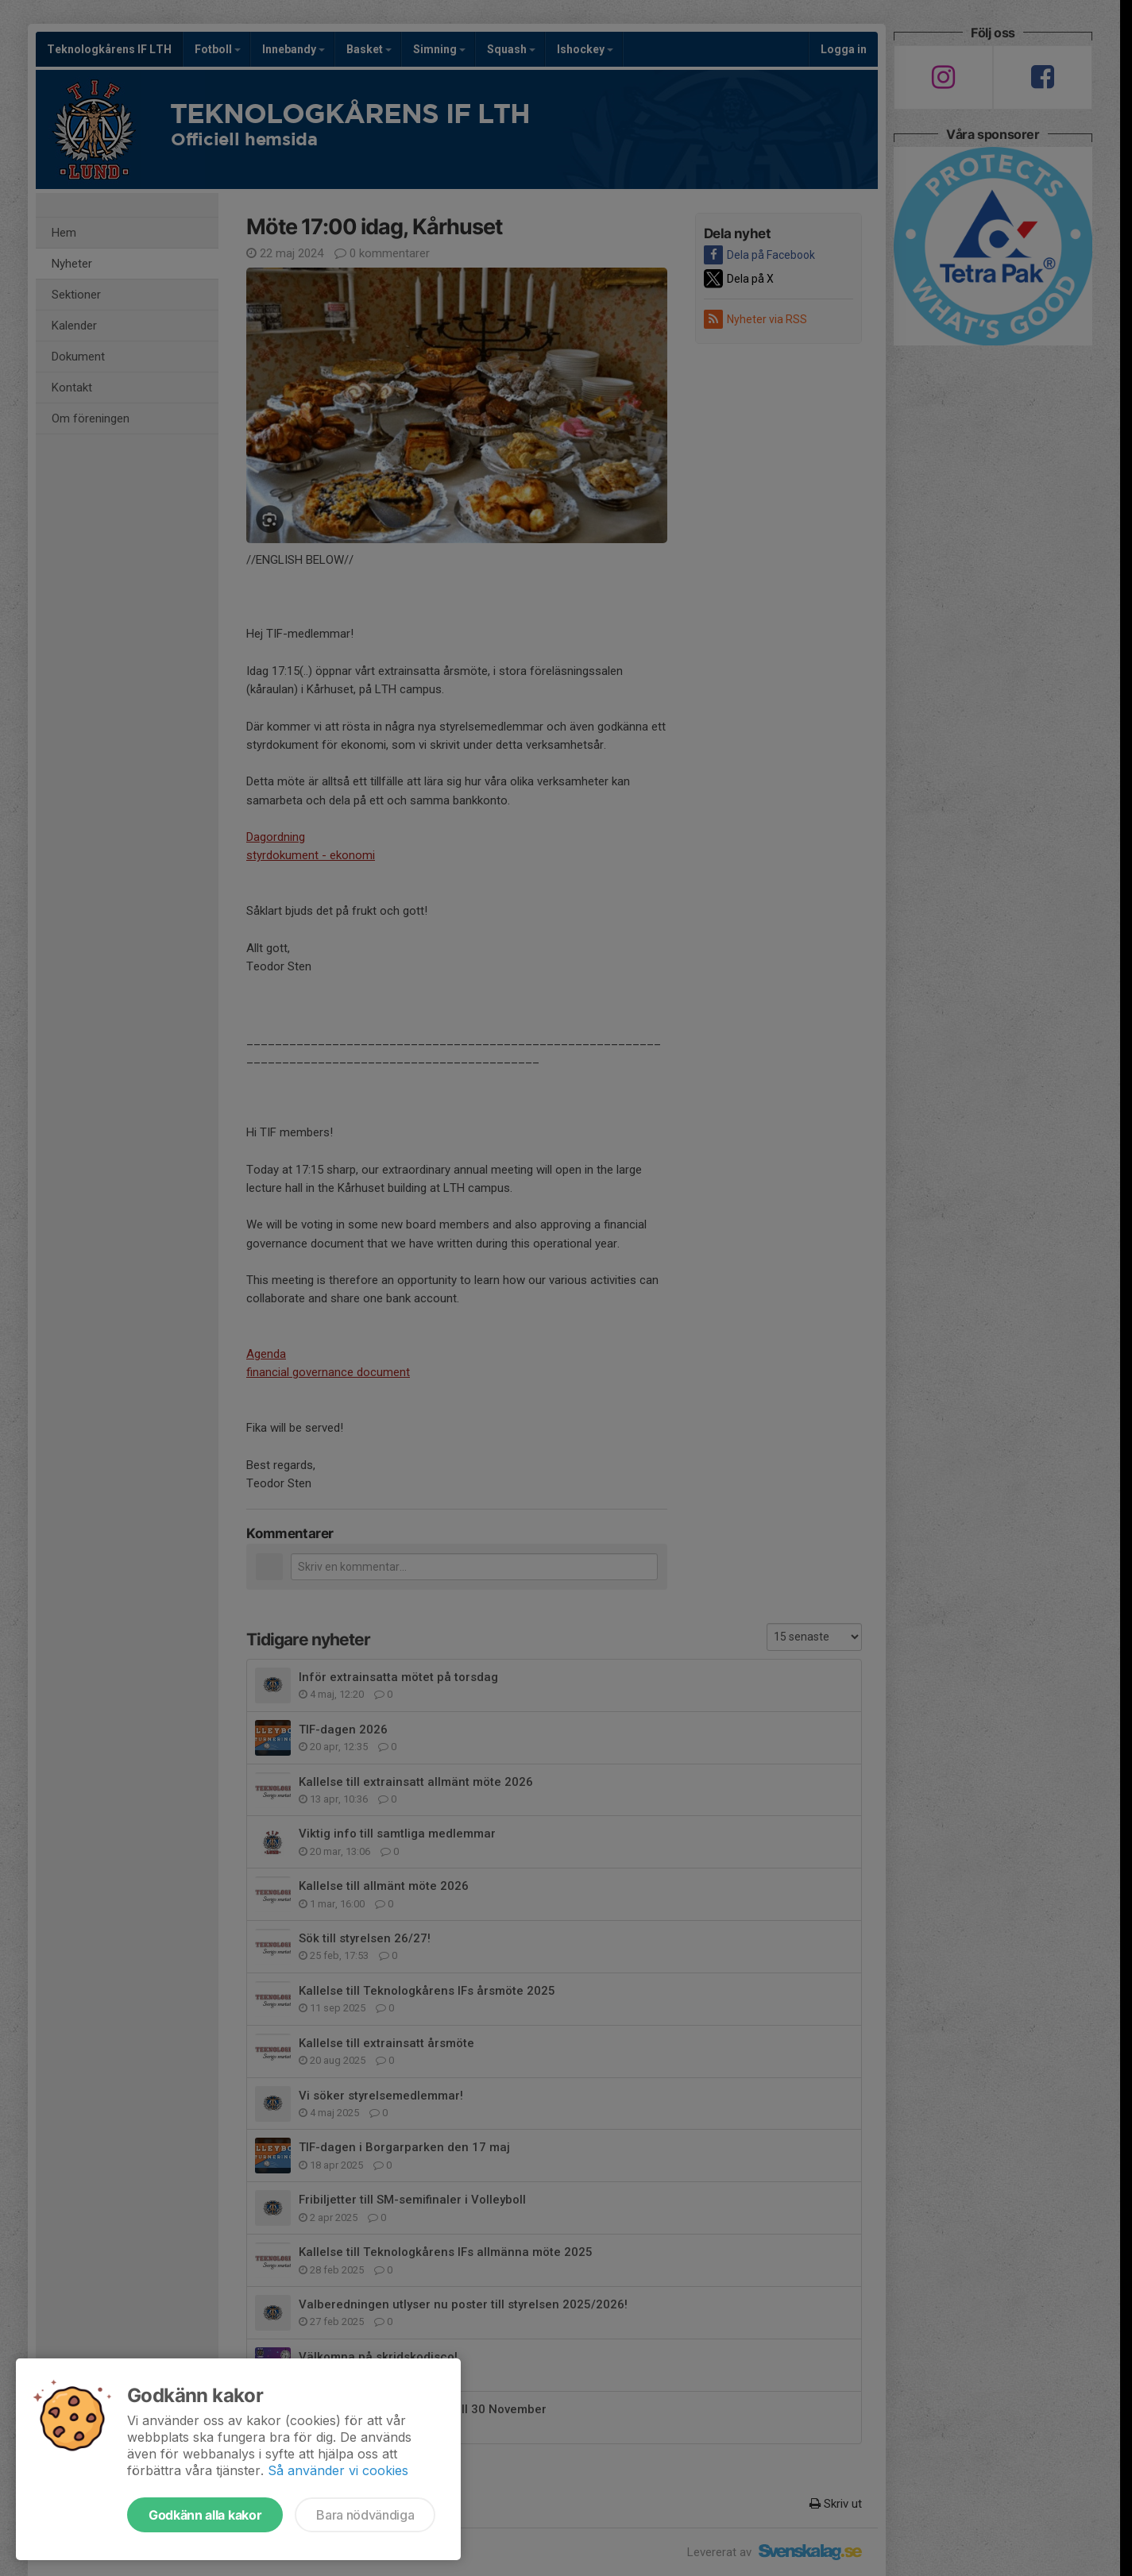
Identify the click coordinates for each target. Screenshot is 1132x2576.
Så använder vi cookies (338, 2470)
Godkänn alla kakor (205, 2515)
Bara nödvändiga (365, 2515)
